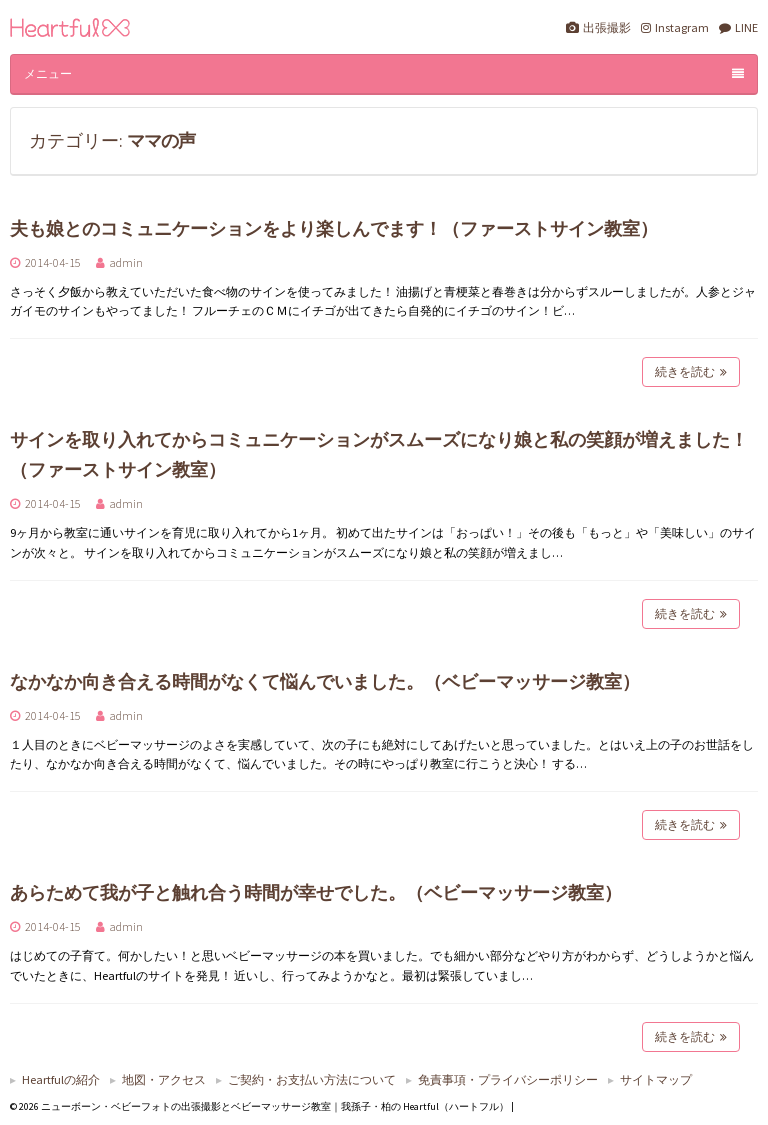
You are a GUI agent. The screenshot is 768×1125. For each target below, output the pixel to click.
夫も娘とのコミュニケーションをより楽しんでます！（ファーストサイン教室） (334, 228)
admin (126, 262)
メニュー (384, 73)
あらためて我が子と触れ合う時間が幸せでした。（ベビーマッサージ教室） (316, 892)
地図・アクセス (164, 1079)
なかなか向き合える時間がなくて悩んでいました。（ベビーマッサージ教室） (325, 681)
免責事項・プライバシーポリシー (508, 1079)
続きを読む (691, 371)
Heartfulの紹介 (61, 1079)
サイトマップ (656, 1079)
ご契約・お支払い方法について (312, 1079)
